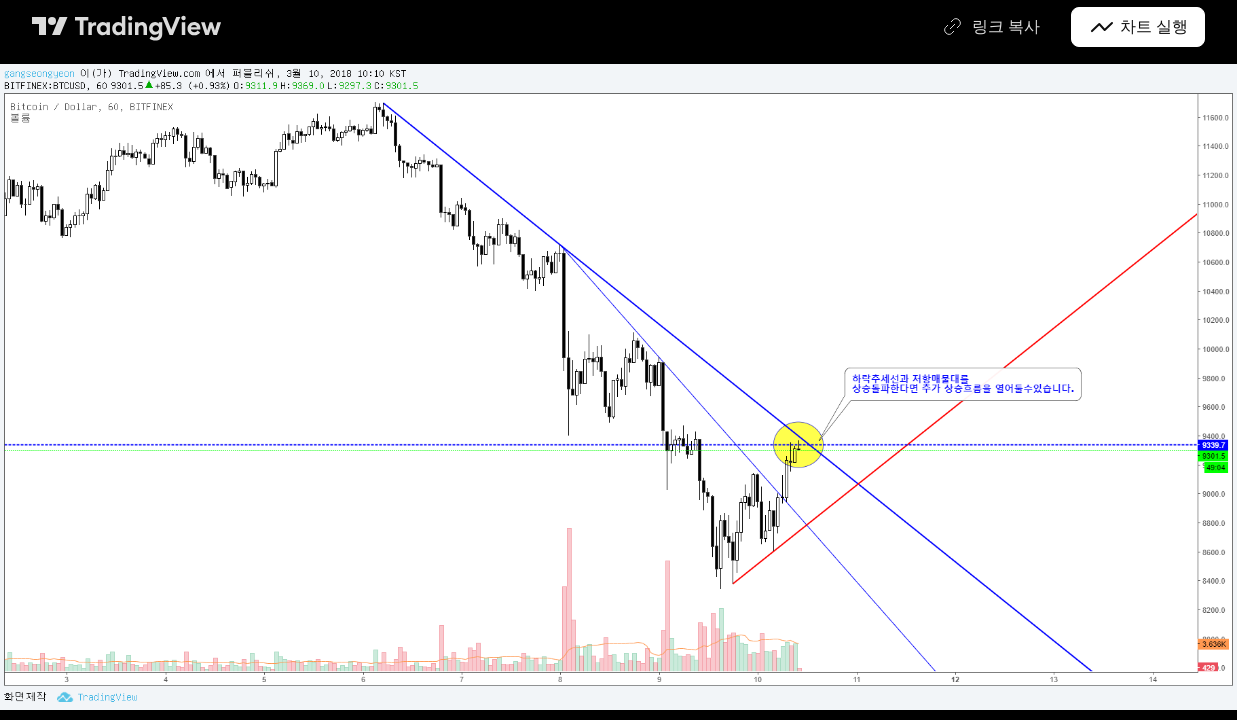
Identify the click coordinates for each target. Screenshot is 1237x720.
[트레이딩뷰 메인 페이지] (127, 27)
